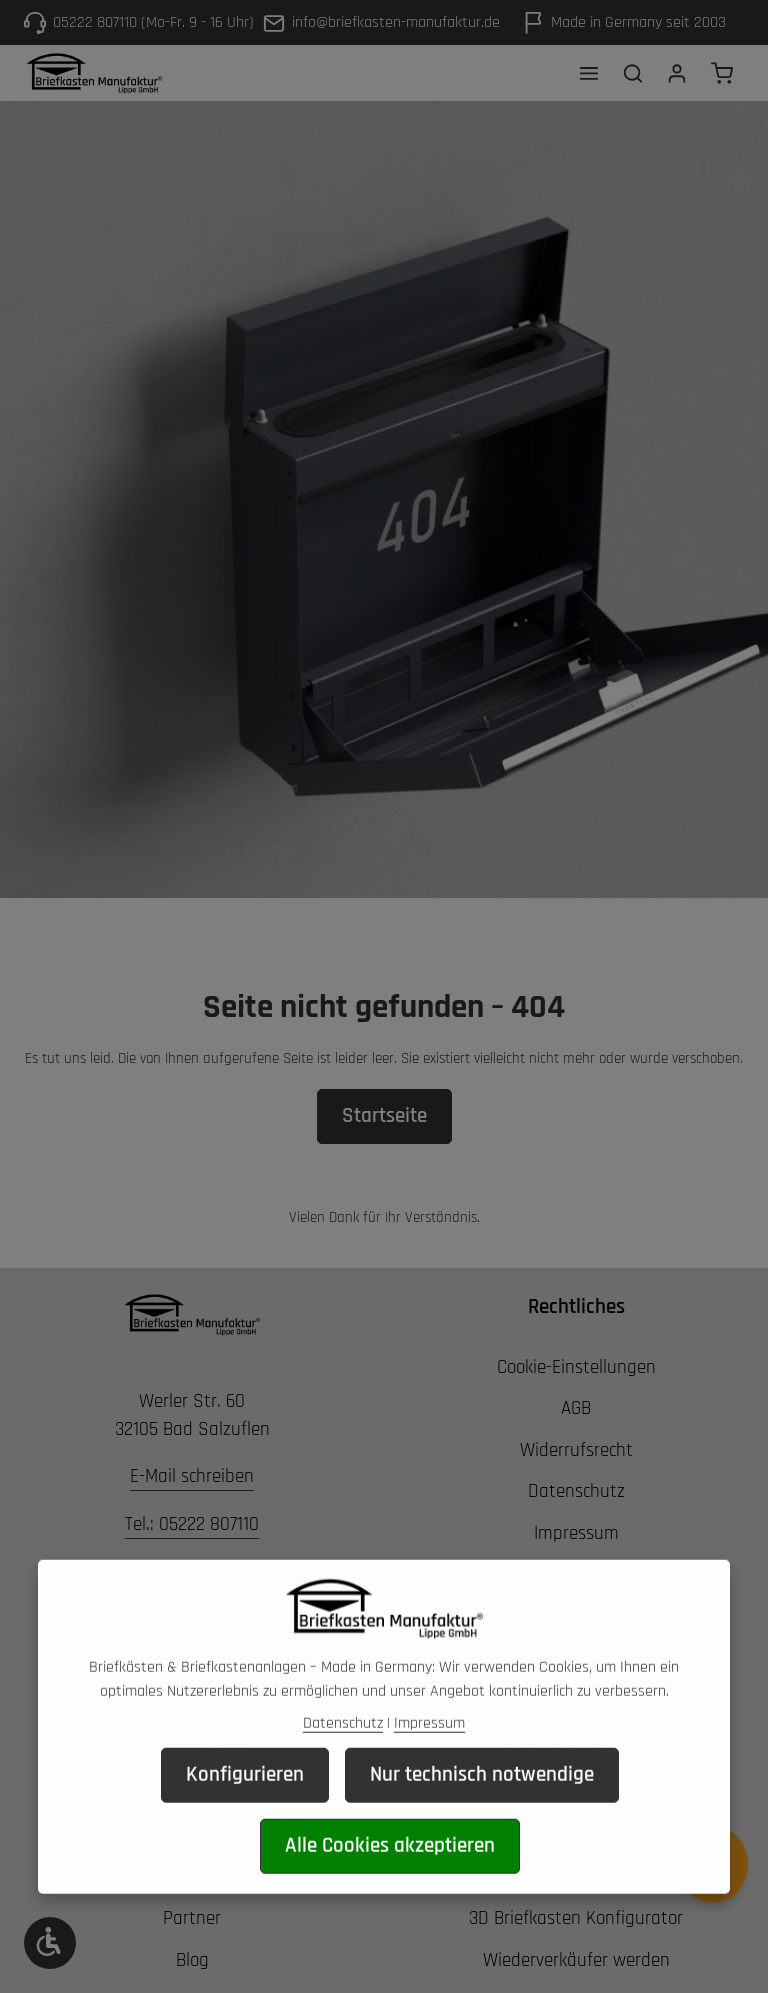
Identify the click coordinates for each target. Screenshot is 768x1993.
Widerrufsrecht (576, 1450)
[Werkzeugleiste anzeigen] (50, 1943)
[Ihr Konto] (677, 73)
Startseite (384, 1116)
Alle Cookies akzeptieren (390, 1875)
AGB (576, 1408)
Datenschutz (576, 1491)
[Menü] (589, 73)
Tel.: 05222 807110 (192, 1524)
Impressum (576, 1533)
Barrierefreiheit (576, 1574)
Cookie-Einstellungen (576, 1367)
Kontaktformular (254, 1571)
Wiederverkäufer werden (576, 1960)
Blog (192, 1960)
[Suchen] (633, 73)
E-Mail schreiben (192, 1476)
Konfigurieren (245, 1804)
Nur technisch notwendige (482, 1804)
